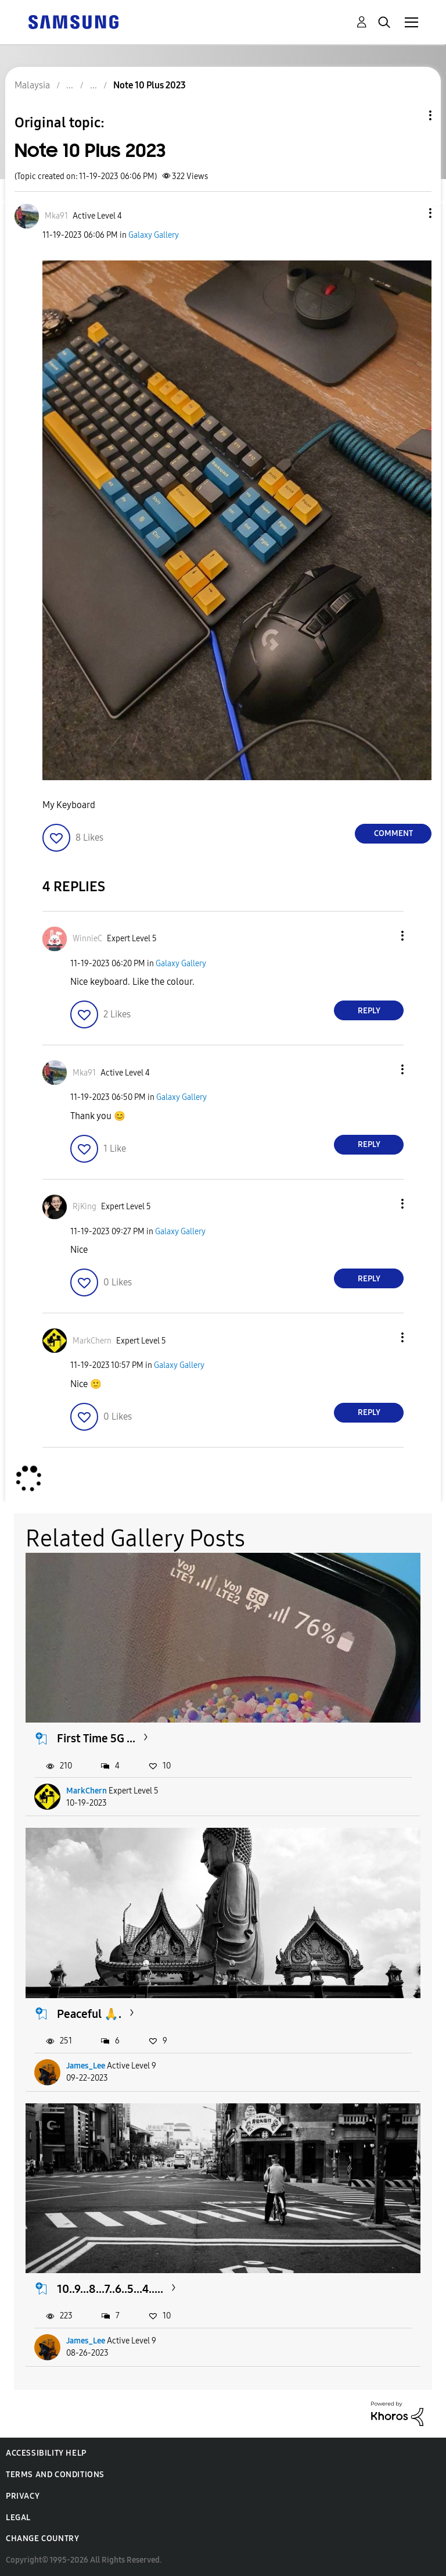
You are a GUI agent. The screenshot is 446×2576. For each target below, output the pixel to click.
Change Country (42, 2538)
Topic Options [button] (410, 115)
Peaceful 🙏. (89, 2014)
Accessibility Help (46, 2453)
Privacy (22, 2496)
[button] (411, 213)
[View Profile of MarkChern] (92, 1341)
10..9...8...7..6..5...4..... (110, 2289)
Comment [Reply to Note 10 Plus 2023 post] (393, 833)
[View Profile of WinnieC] (87, 939)
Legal (18, 2518)
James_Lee (85, 2066)
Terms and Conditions (55, 2474)
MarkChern (86, 1791)
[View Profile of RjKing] (84, 1207)
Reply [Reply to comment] (369, 1011)
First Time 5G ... (96, 1738)
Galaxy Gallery (153, 235)
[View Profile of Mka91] (56, 216)
